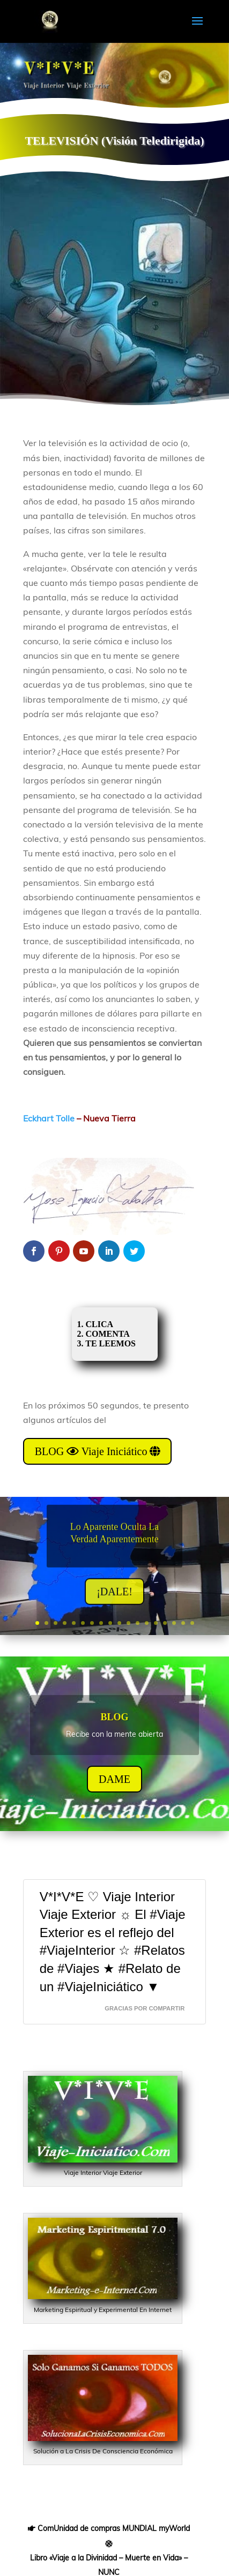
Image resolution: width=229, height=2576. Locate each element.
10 (119, 1623)
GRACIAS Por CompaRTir (144, 2008)
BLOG (114, 1724)
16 (174, 1623)
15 (165, 1623)
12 (137, 1623)
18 (192, 1623)
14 (156, 1623)
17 (183, 1623)
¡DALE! (114, 1600)
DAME (114, 1786)
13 (147, 1623)
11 (128, 1623)
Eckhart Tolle (49, 1118)
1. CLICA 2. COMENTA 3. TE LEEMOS (109, 1334)
